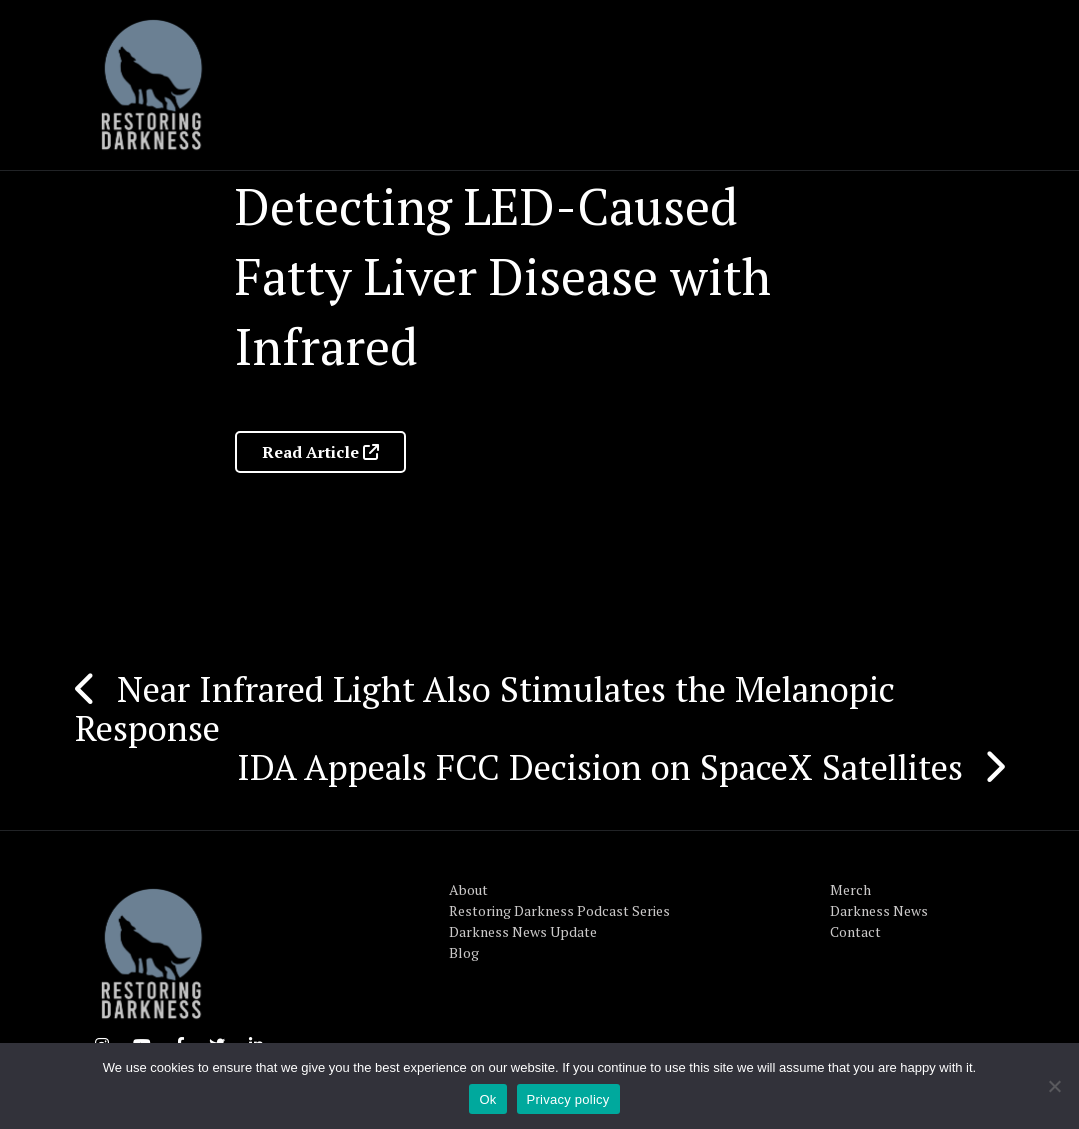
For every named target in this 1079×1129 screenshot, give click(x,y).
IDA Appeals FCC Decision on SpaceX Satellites (600, 767)
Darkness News (879, 910)
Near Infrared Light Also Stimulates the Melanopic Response (485, 708)
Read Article (320, 452)
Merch (850, 889)
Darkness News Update (523, 931)
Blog (464, 952)
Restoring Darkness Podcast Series (559, 910)
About (468, 889)
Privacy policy (568, 1099)
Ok (487, 1099)
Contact (855, 931)
